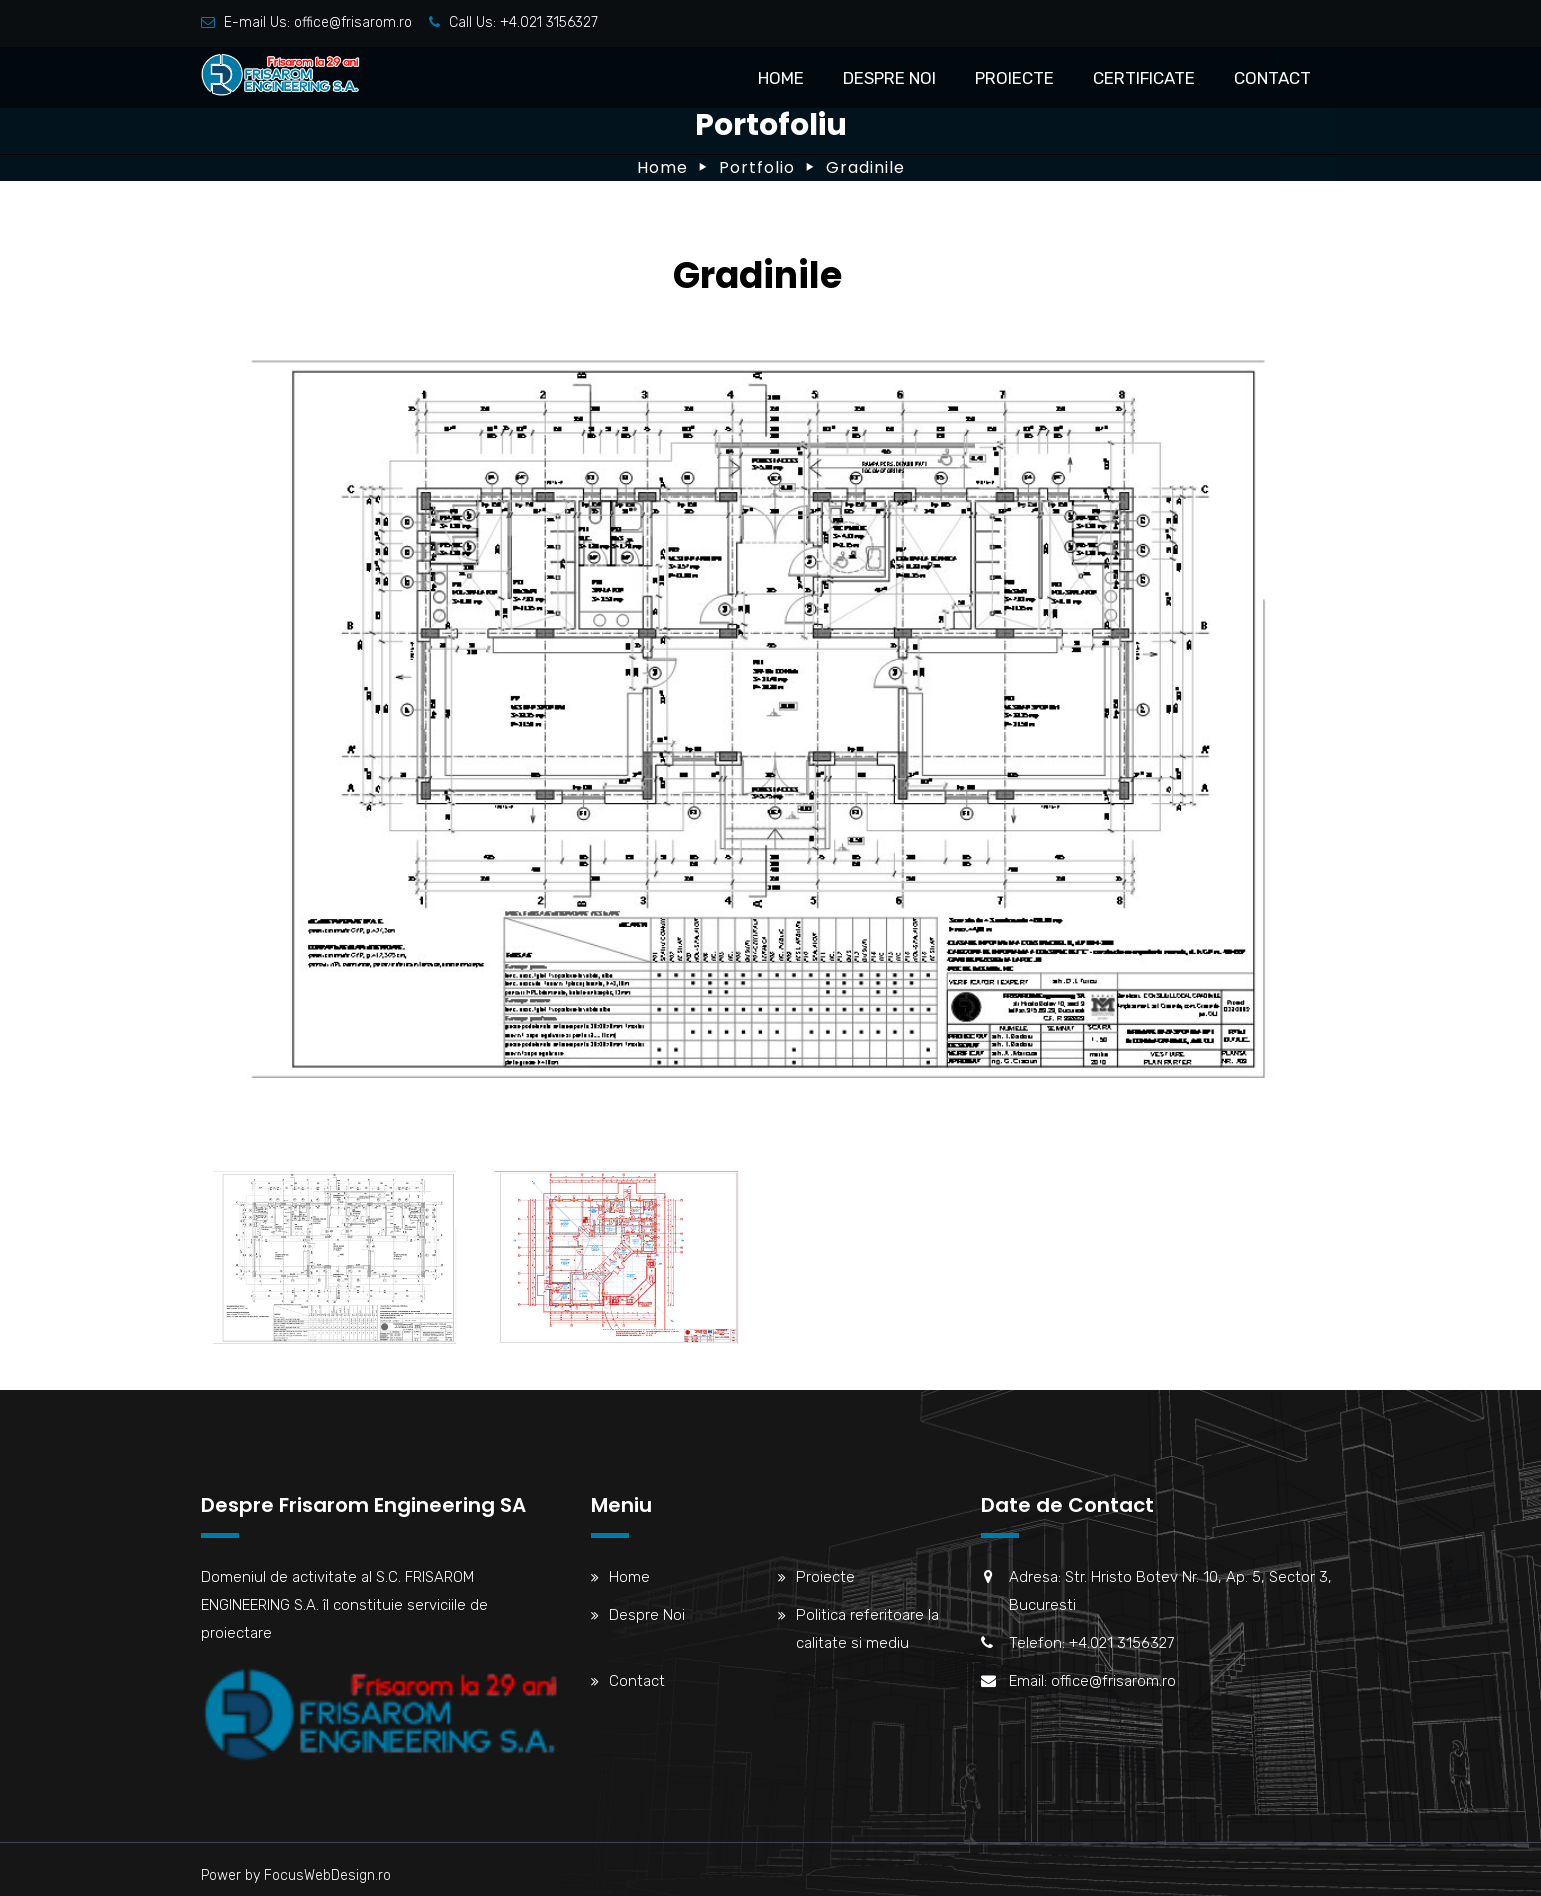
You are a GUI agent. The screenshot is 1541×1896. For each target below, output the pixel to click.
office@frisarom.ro (353, 22)
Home (781, 78)
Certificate (1144, 78)
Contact (1272, 78)
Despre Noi (889, 78)
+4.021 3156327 (549, 22)
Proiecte (1014, 78)
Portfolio (757, 167)
